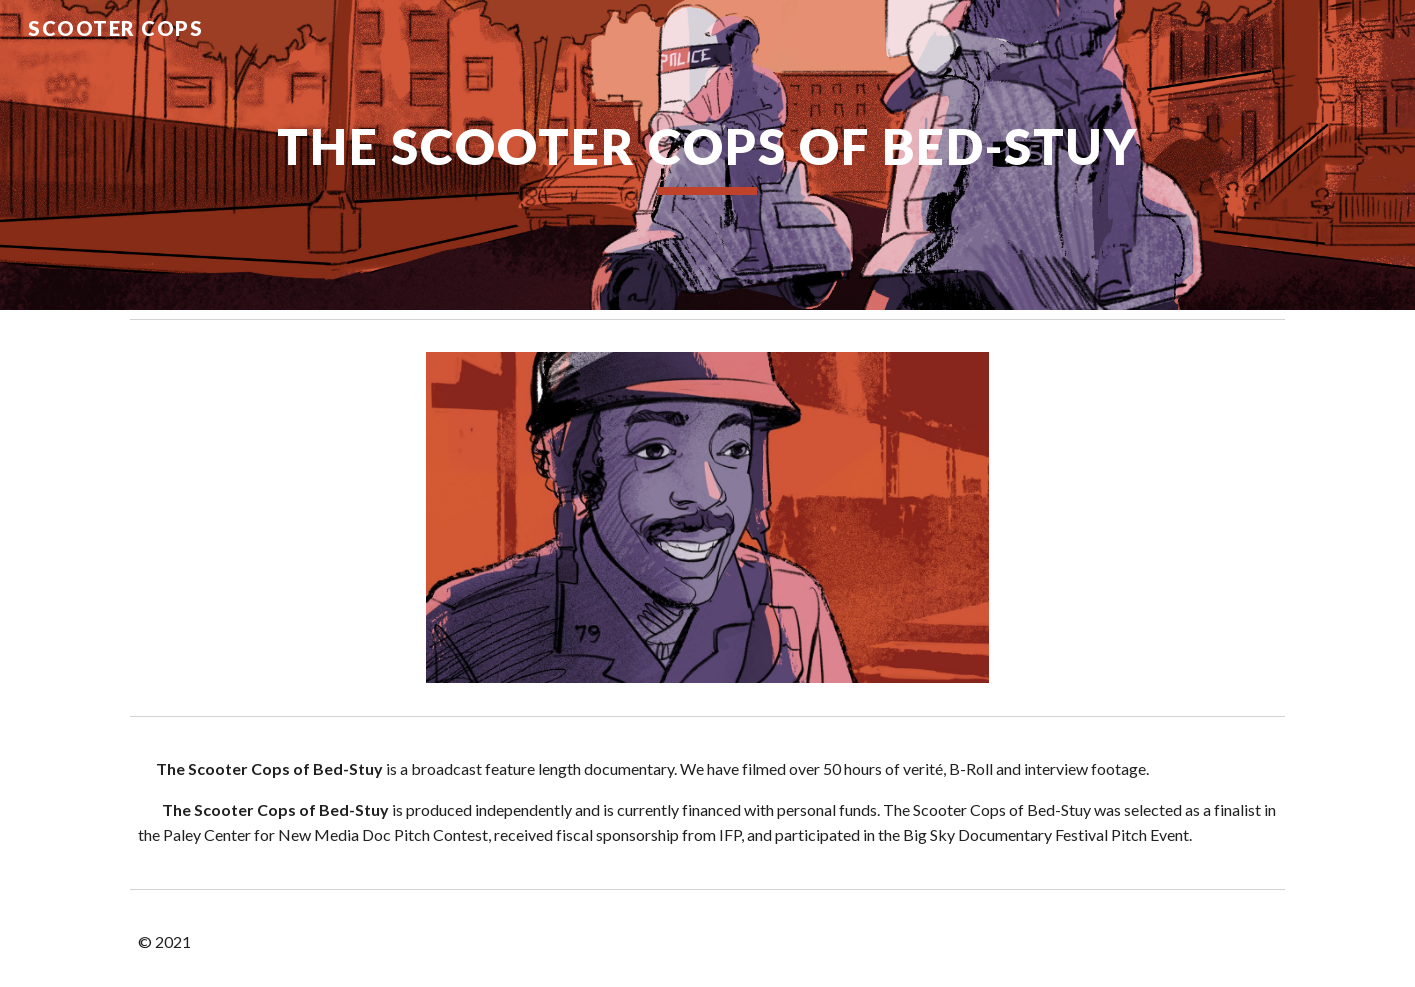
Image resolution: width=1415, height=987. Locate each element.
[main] (707, 155)
